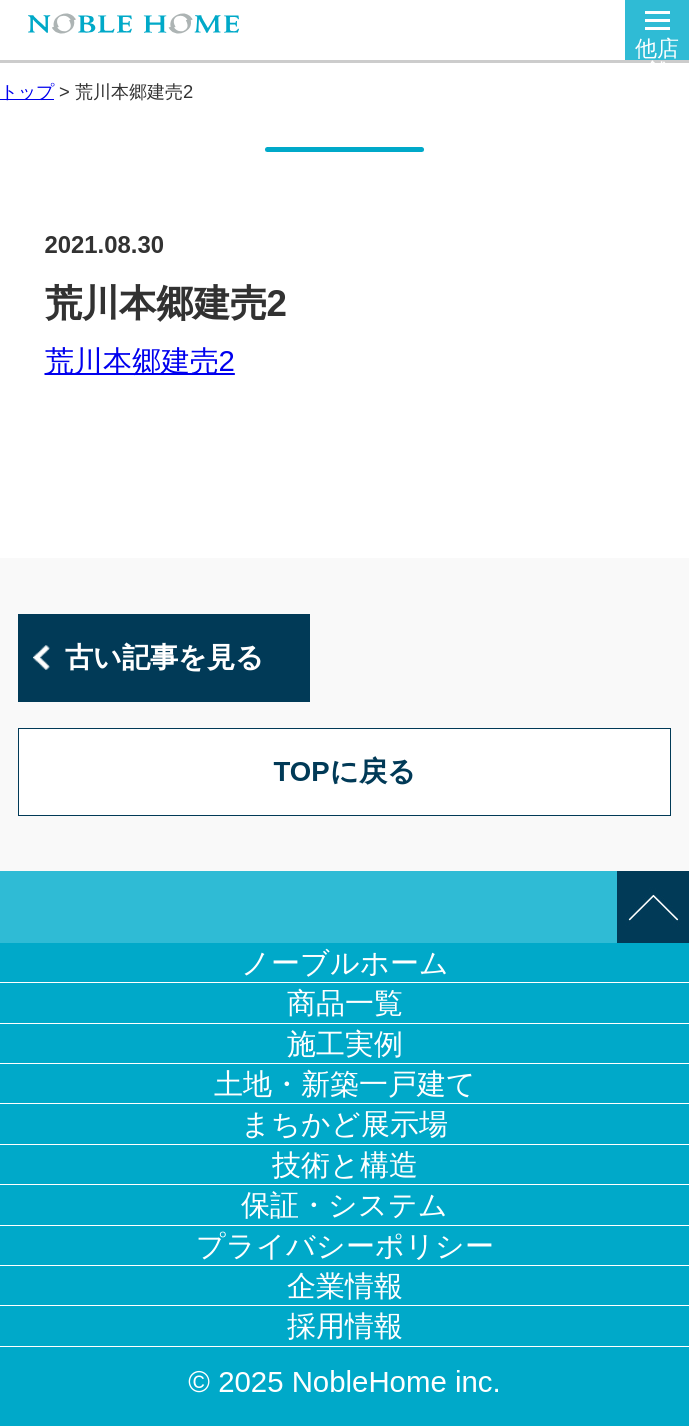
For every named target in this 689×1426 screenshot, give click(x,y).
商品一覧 (345, 1002)
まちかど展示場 (344, 1123)
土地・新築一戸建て (345, 1083)
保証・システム (344, 1204)
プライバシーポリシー (345, 1245)
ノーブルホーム (345, 962)
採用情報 (345, 1325)
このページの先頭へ (653, 907)
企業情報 (345, 1285)
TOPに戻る (344, 771)
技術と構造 (345, 1164)
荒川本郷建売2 (140, 360)
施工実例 (345, 1043)
